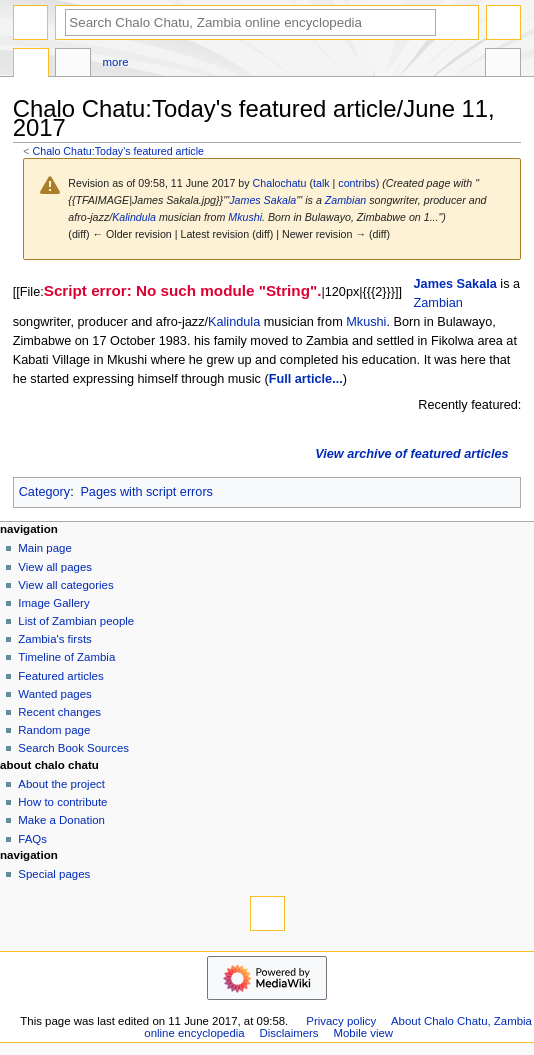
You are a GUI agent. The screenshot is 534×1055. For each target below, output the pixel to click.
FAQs (32, 839)
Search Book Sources (73, 748)
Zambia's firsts (54, 639)
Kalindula (134, 217)
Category (44, 492)
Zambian (345, 200)
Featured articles (60, 676)
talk (321, 183)
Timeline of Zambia (66, 657)
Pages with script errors (146, 492)
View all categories (65, 585)
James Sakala (262, 200)
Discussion (73, 65)
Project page (31, 65)
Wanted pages (54, 694)
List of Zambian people (76, 621)
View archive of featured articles (411, 454)
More (116, 62)
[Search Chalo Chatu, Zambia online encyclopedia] (250, 22)
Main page (45, 548)
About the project (61, 784)
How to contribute (62, 802)
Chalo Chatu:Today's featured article (118, 151)
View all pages (55, 567)
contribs (356, 183)
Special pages (54, 874)
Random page (54, 730)
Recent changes (59, 712)
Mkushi (245, 217)
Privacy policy (341, 1021)
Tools (503, 65)
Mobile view (363, 1033)
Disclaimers (289, 1033)
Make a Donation (61, 820)
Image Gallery (53, 603)
